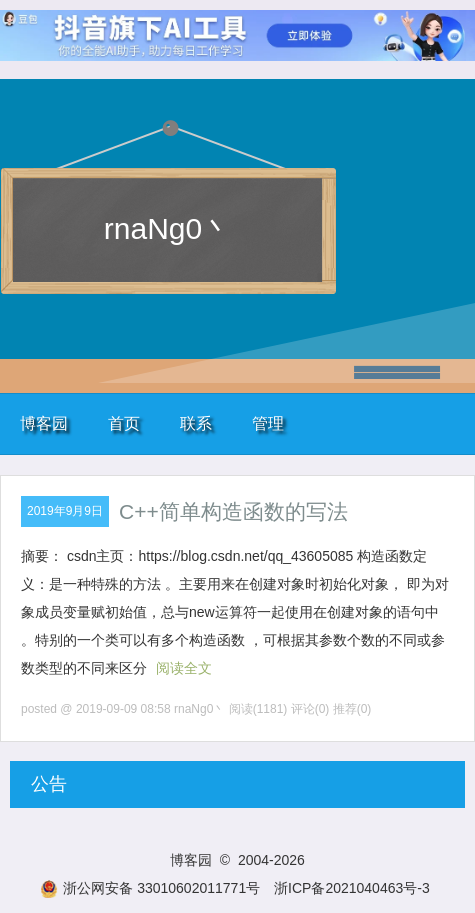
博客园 (44, 423)
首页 (124, 423)
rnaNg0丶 (168, 228)
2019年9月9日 (65, 511)
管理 (268, 423)
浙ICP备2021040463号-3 (352, 888)
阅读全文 (184, 668)
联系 (196, 423)
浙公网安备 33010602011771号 (150, 888)
